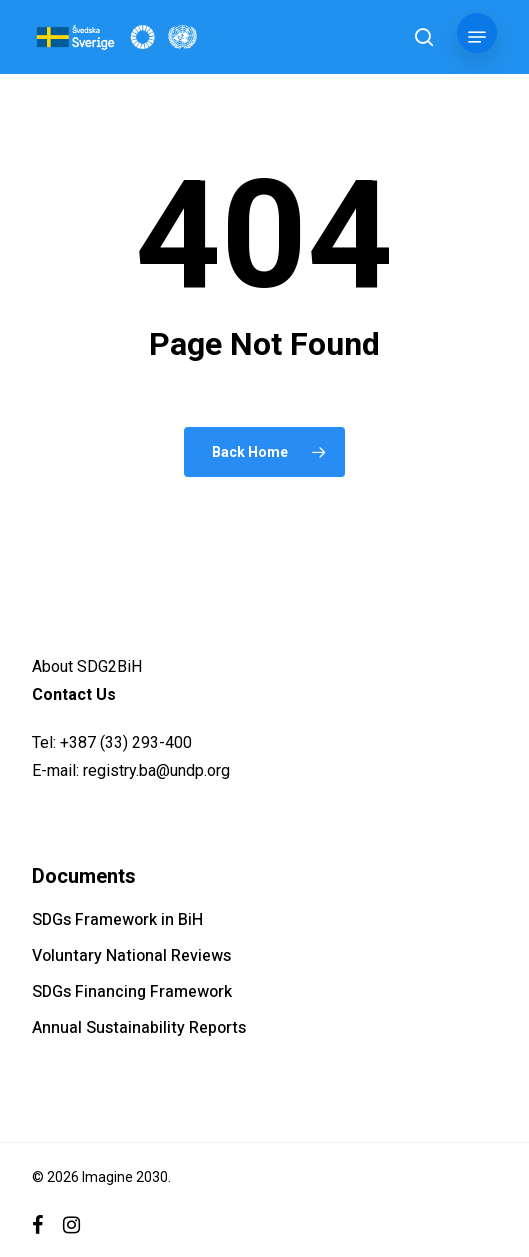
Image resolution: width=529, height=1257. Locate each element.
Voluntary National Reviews (131, 956)
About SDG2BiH (87, 666)
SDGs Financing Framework (132, 992)
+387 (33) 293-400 (126, 742)
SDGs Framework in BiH (117, 920)
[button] (477, 37)
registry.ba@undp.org (156, 770)
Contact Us (74, 694)
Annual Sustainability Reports (139, 1028)
